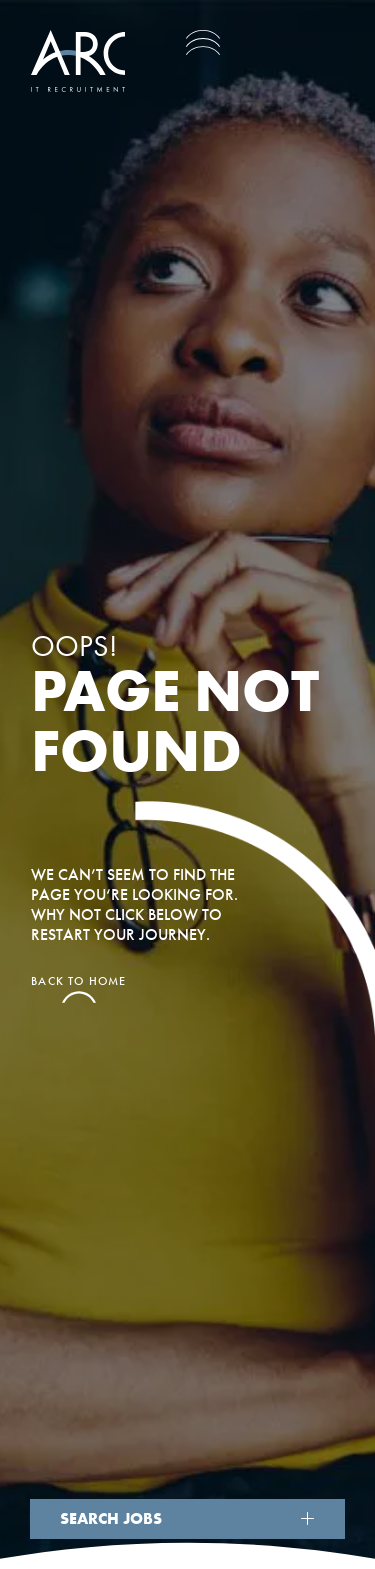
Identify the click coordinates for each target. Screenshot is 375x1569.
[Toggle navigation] (203, 42)
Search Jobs (111, 1518)
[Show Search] (308, 1518)
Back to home (78, 982)
